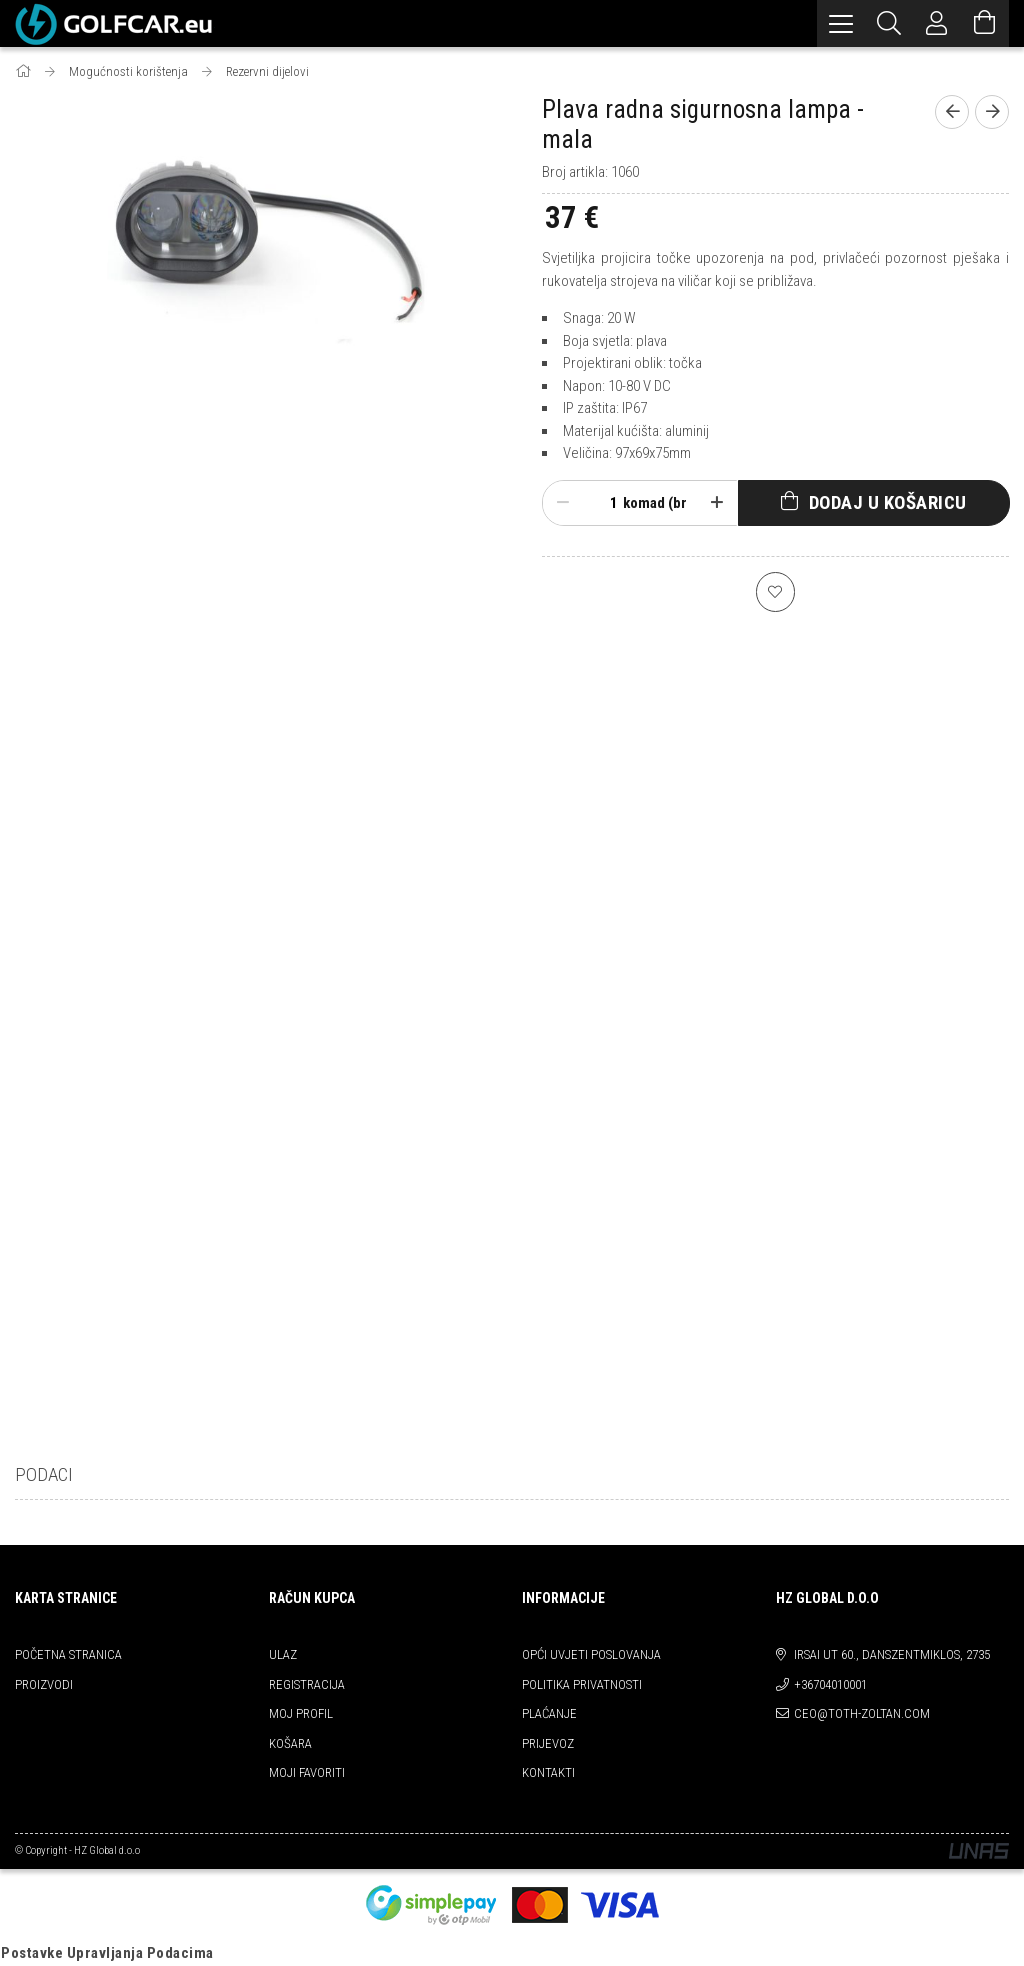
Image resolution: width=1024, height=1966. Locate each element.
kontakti (548, 1772)
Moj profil (301, 1713)
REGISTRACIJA (307, 1684)
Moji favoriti (307, 1772)
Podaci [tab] (44, 1474)
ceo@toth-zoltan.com (862, 1713)
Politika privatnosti (582, 1684)
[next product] (992, 112)
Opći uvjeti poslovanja (591, 1654)
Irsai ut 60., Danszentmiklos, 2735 (892, 1654)
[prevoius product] (952, 112)
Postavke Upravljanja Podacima (107, 1953)
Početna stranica (68, 1654)
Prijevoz (548, 1743)
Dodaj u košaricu (888, 502)
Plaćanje (549, 1713)
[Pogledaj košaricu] (985, 23)
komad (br (655, 503)
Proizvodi (44, 1684)
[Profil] (937, 23)
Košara (290, 1743)
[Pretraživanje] (889, 23)
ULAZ (283, 1654)
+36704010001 (830, 1684)
